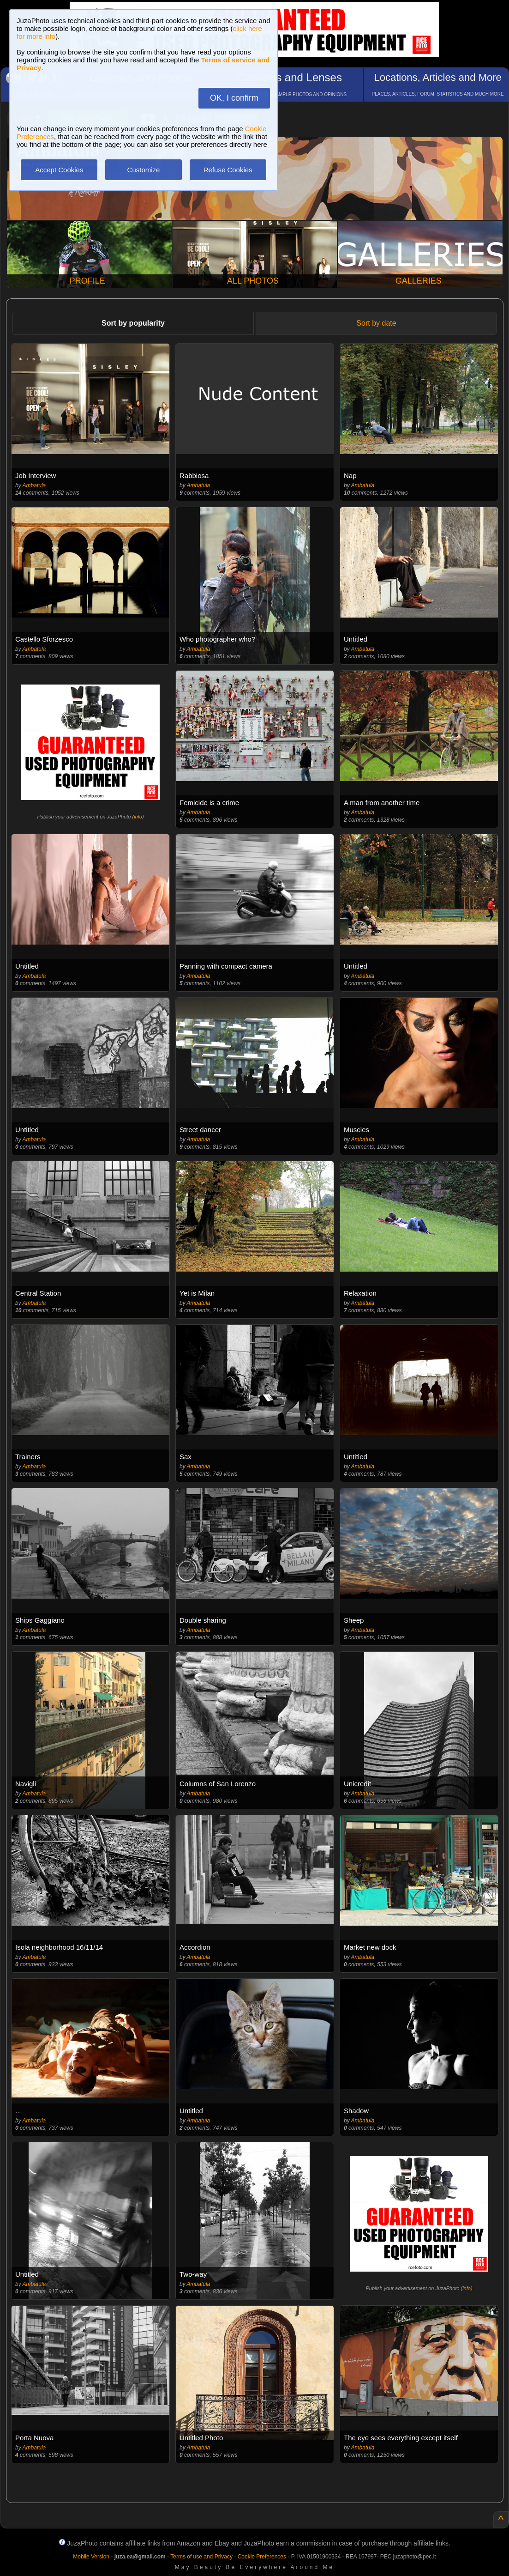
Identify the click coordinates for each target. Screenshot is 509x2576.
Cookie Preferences (262, 2556)
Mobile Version (91, 2556)
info (138, 816)
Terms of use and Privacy (201, 2556)
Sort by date (376, 323)
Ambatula (34, 485)
